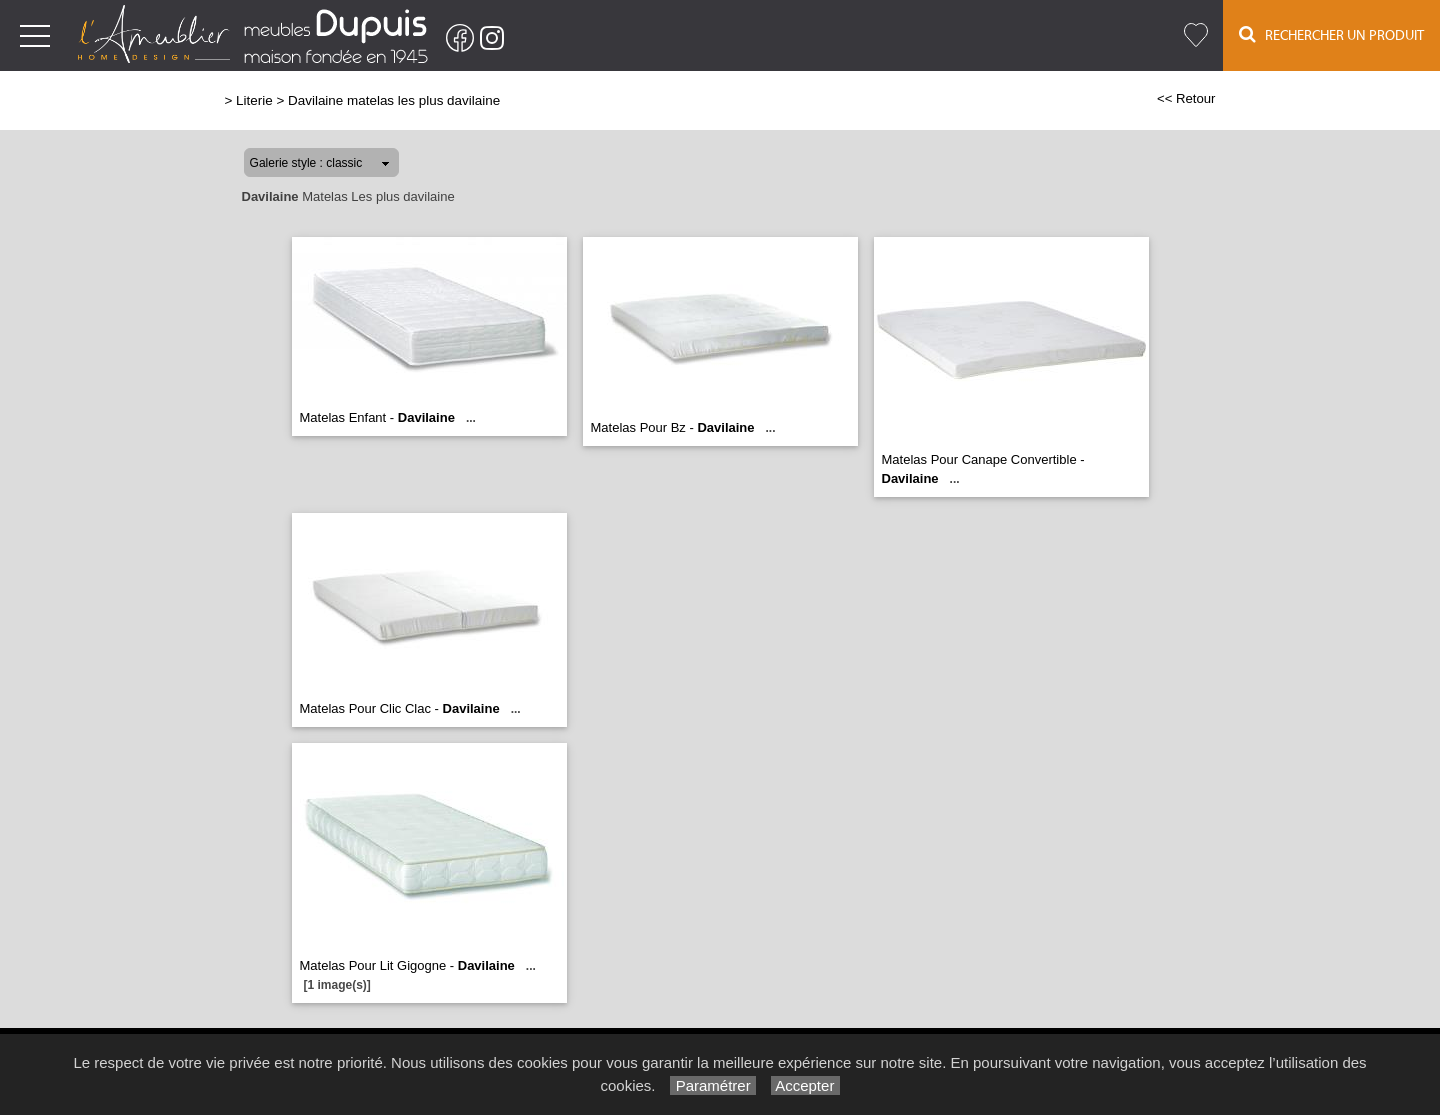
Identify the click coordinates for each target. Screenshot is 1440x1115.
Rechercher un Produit (1331, 34)
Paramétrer (712, 1085)
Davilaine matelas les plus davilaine (394, 100)
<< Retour (1186, 98)
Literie (254, 100)
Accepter (805, 1085)
